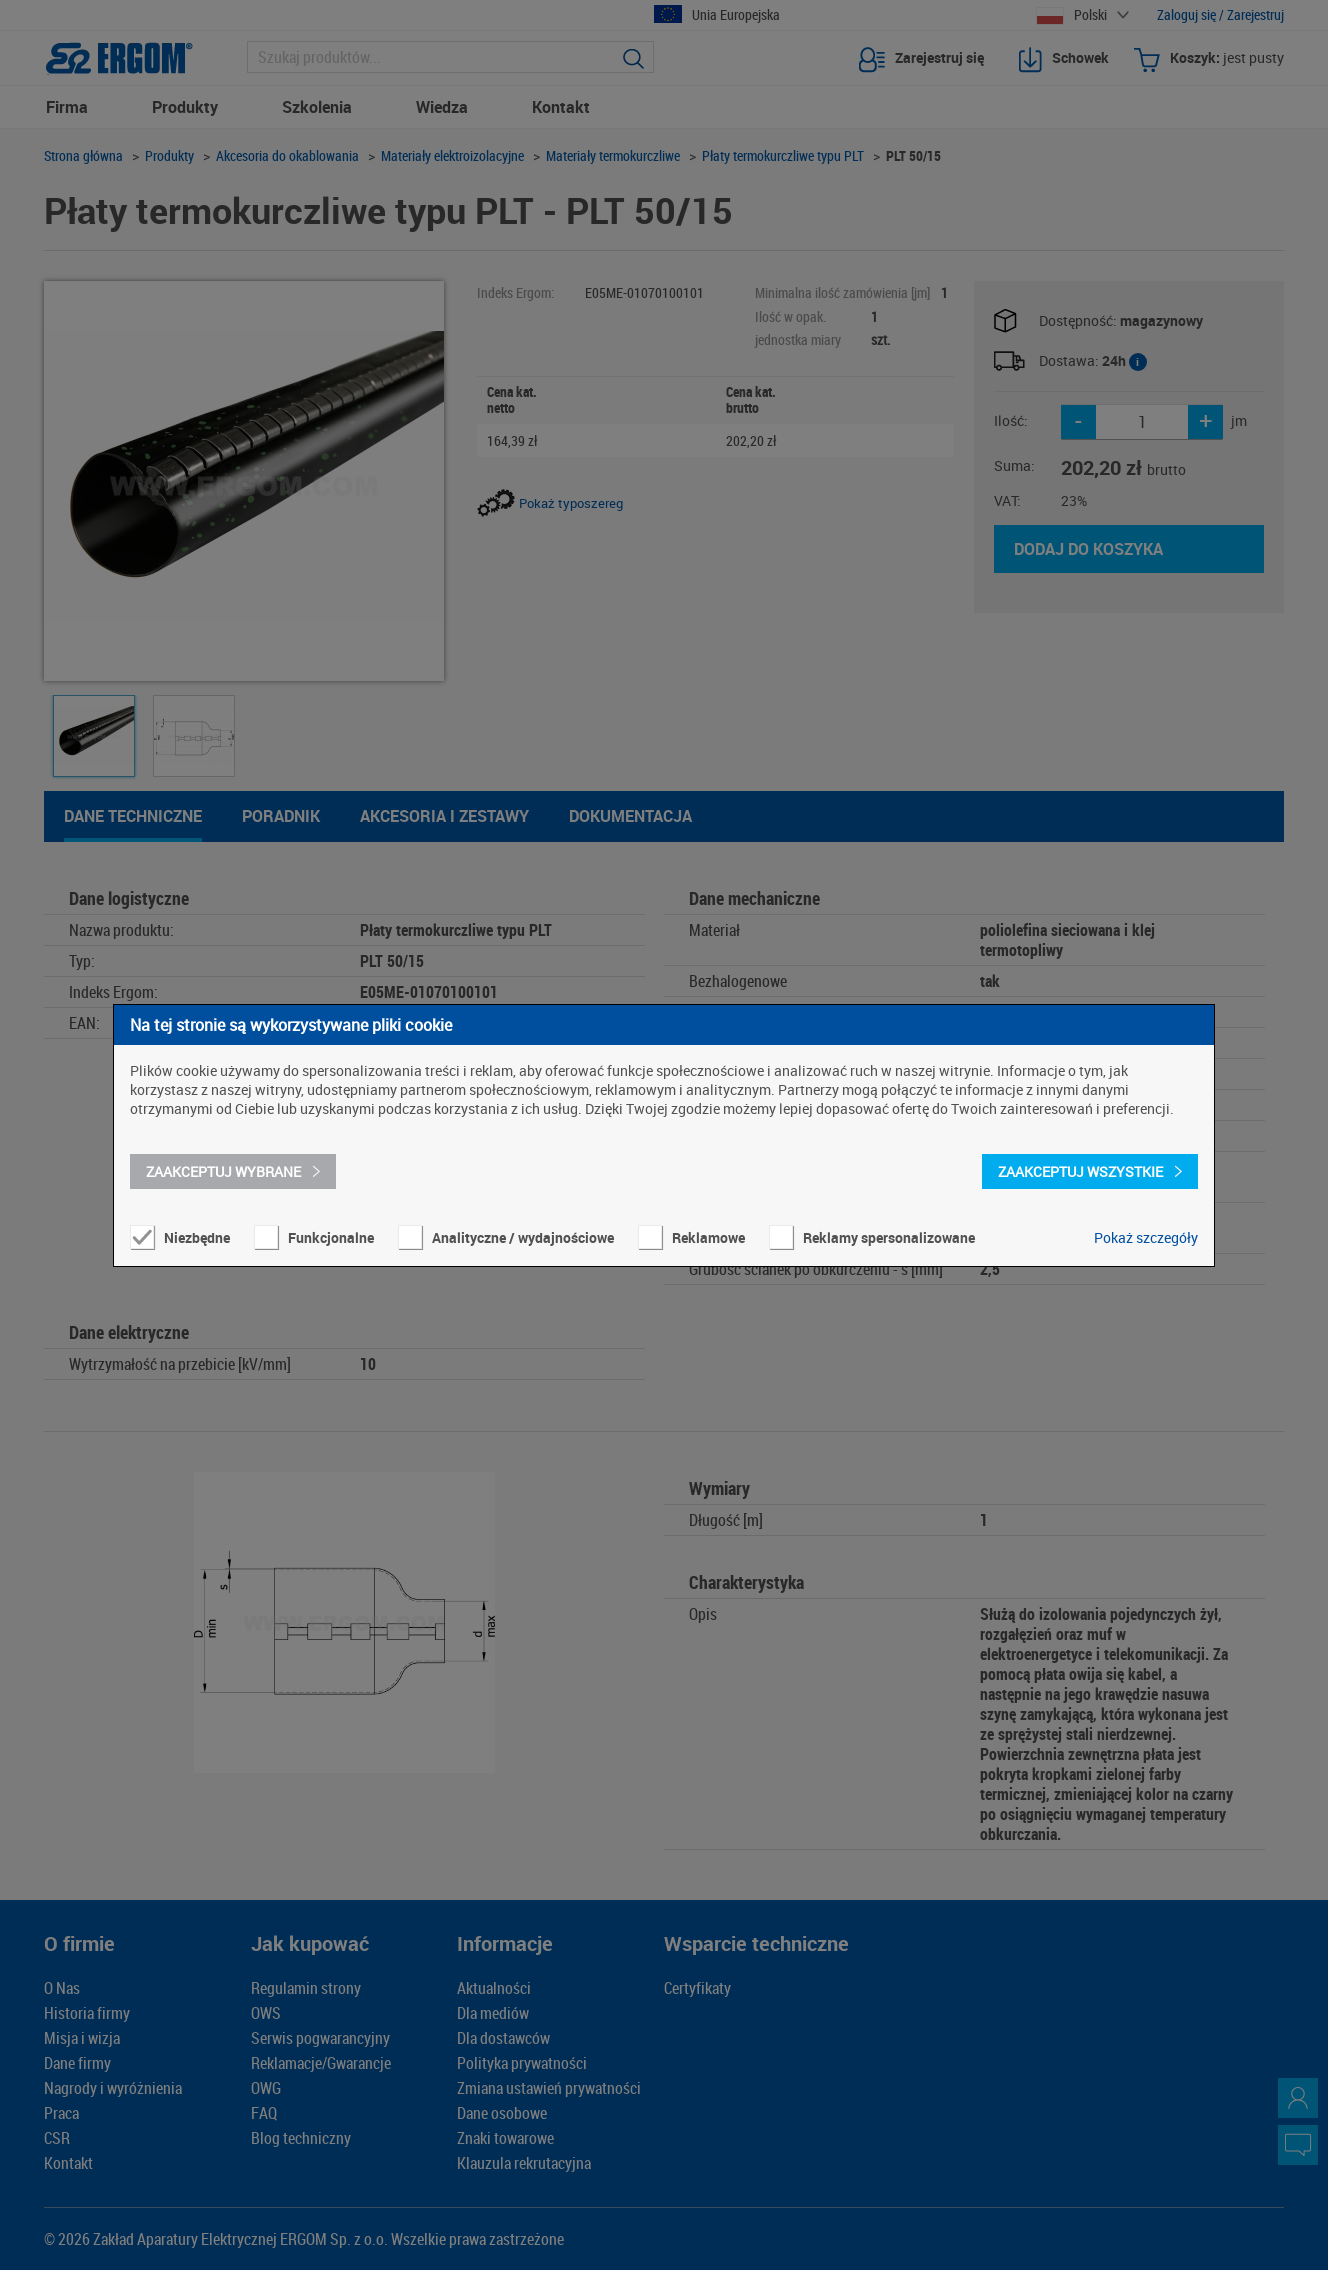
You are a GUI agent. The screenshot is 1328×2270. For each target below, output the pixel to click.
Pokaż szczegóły (1146, 1237)
